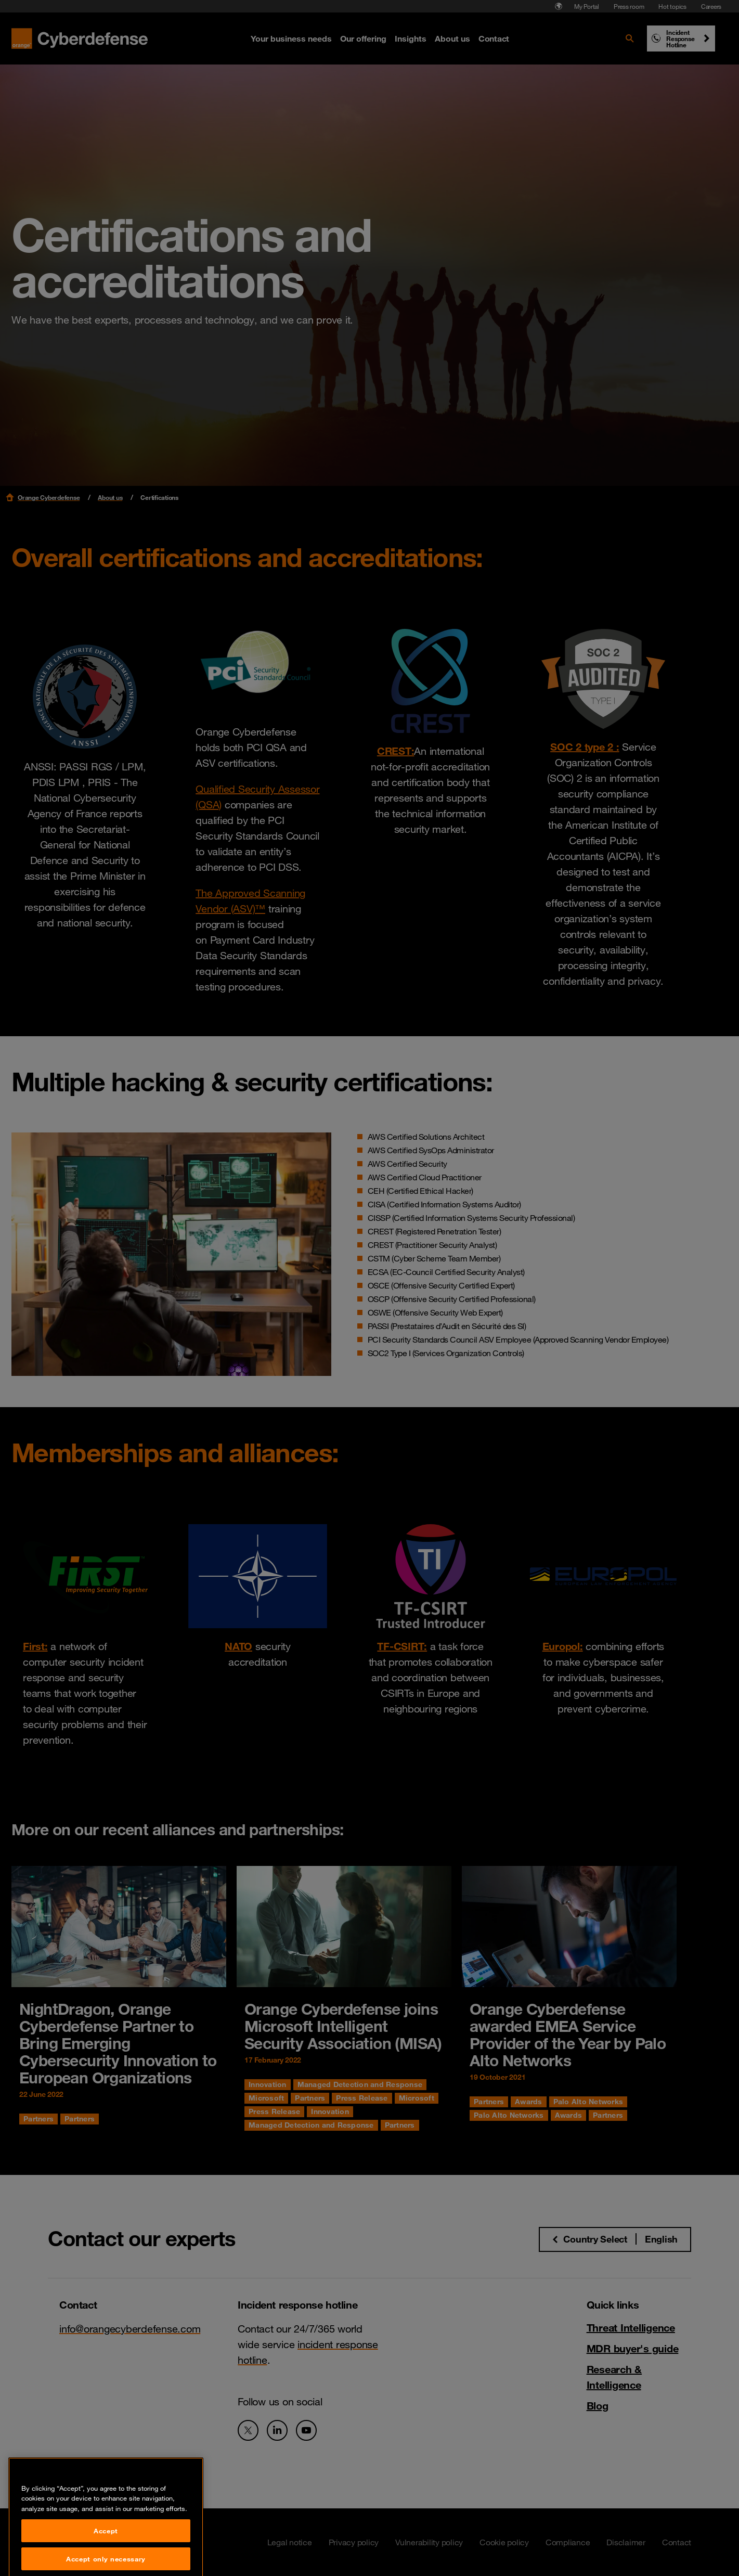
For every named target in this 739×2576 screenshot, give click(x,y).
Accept (106, 2558)
